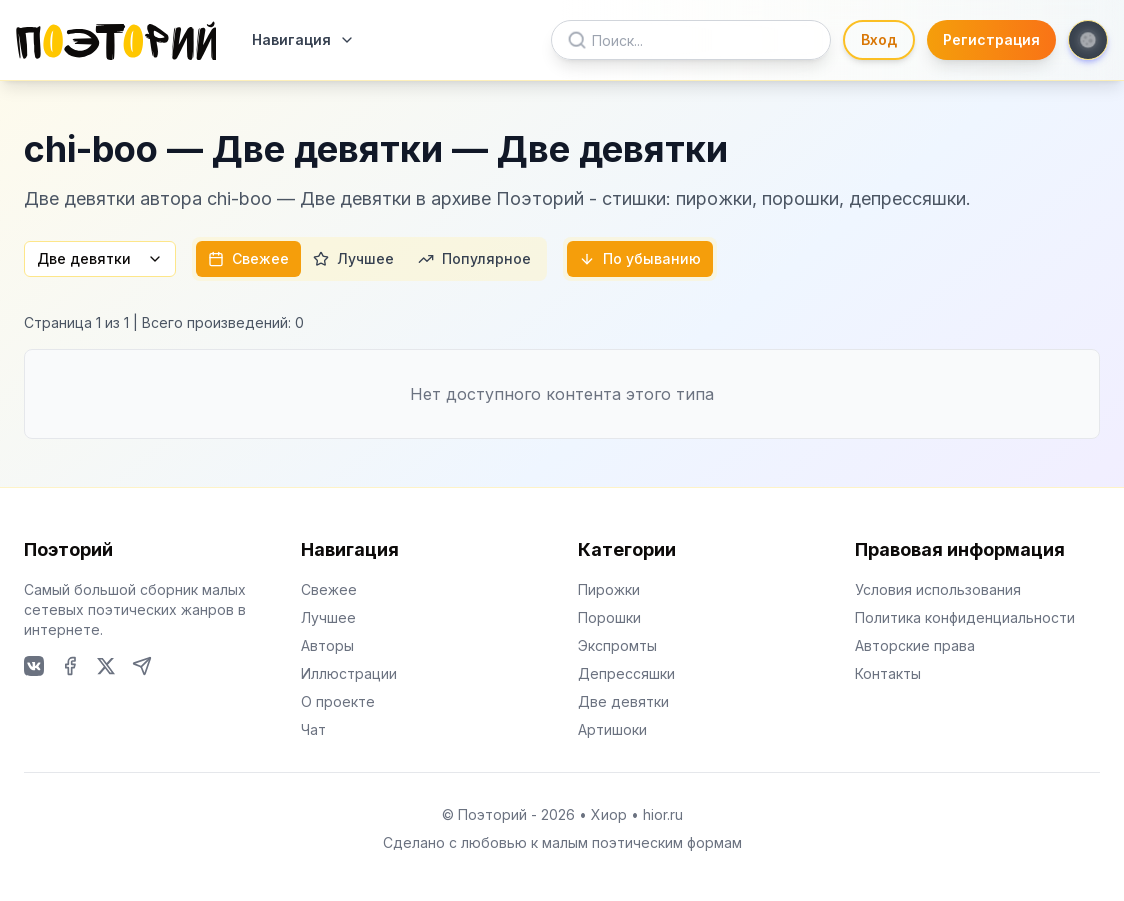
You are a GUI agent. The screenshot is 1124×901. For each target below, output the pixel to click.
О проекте (338, 701)
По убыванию (640, 258)
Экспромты (617, 645)
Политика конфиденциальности (965, 617)
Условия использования (938, 589)
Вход (879, 39)
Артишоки (612, 729)
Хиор (609, 814)
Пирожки (609, 589)
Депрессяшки (626, 673)
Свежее (248, 258)
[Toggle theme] (1088, 40)
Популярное (474, 258)
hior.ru (663, 814)
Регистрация (991, 39)
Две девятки (100, 258)
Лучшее (353, 258)
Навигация (303, 39)
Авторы (327, 645)
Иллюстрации (349, 673)
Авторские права (915, 645)
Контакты (888, 673)
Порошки (609, 617)
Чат (313, 729)
